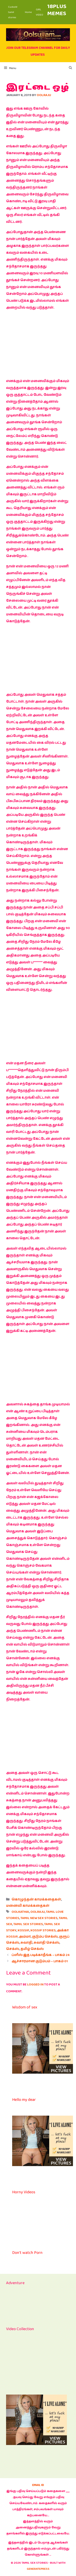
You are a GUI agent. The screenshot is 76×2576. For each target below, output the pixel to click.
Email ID (38, 2485)
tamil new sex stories (39, 1918)
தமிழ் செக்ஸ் (32, 1949)
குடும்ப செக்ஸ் (45, 1936)
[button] (70, 68)
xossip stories (43, 1930)
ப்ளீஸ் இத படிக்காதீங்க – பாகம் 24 (41, 1955)
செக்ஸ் (12, 1949)
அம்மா (25, 1936)
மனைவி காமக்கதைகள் (27, 1905)
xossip (23, 1930)
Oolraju (37, 1911)
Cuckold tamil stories (12, 12)
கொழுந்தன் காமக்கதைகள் (36, 1899)
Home (28, 12)
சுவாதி (26, 1942)
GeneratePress (38, 2569)
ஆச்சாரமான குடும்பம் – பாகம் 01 (40, 1961)
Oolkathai (20, 1911)
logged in (35, 1984)
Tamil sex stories (28, 1924)
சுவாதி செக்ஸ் (46, 1942)
